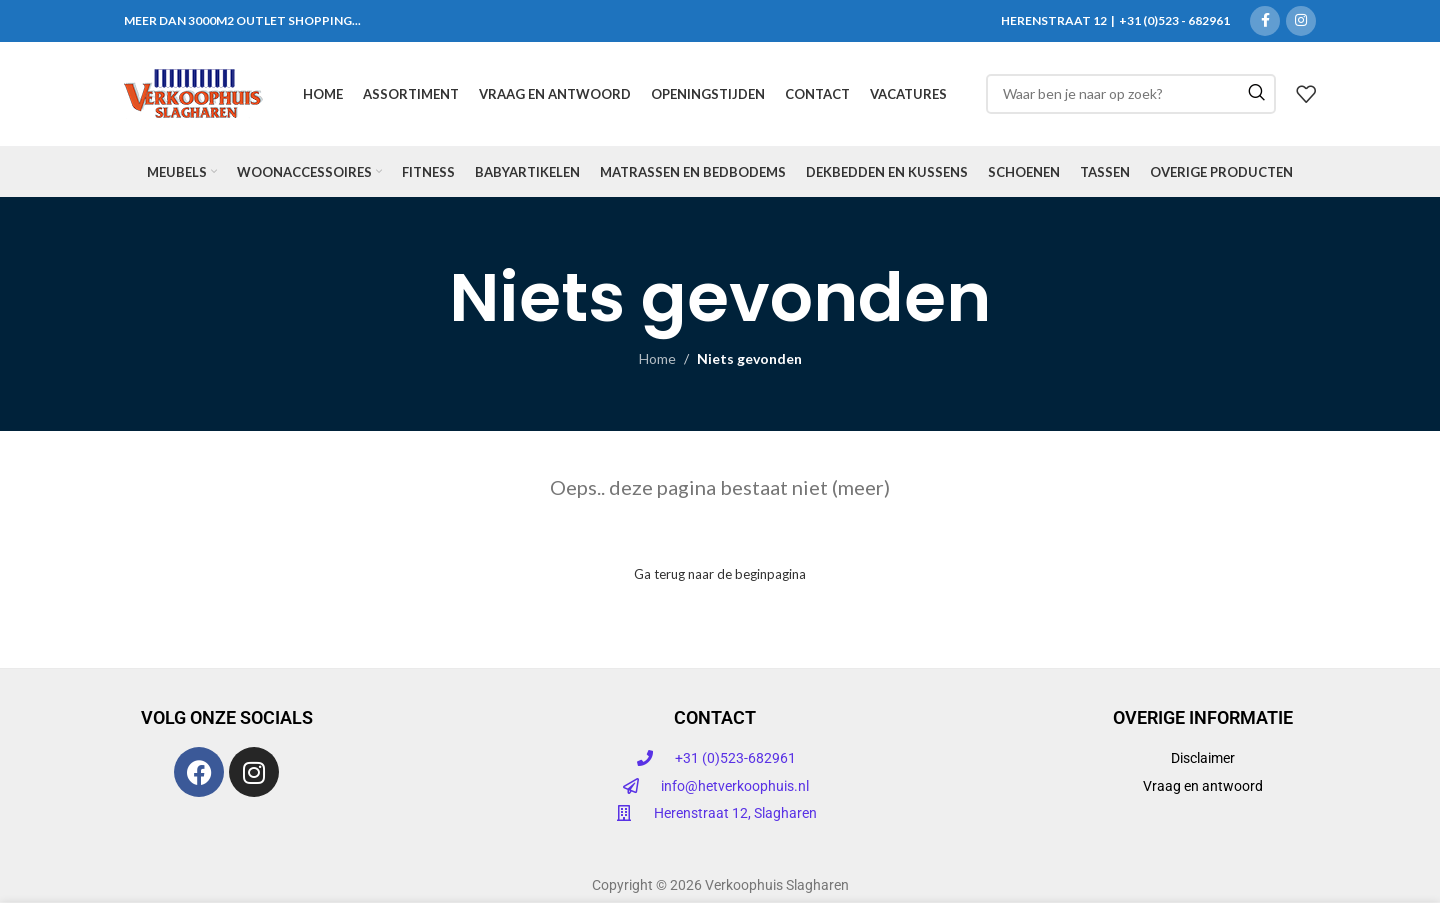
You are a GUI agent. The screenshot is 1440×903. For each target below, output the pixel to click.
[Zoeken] (1131, 94)
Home (657, 359)
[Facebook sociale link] (1265, 21)
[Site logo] (193, 92)
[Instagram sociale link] (1301, 21)
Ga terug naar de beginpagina (720, 574)
